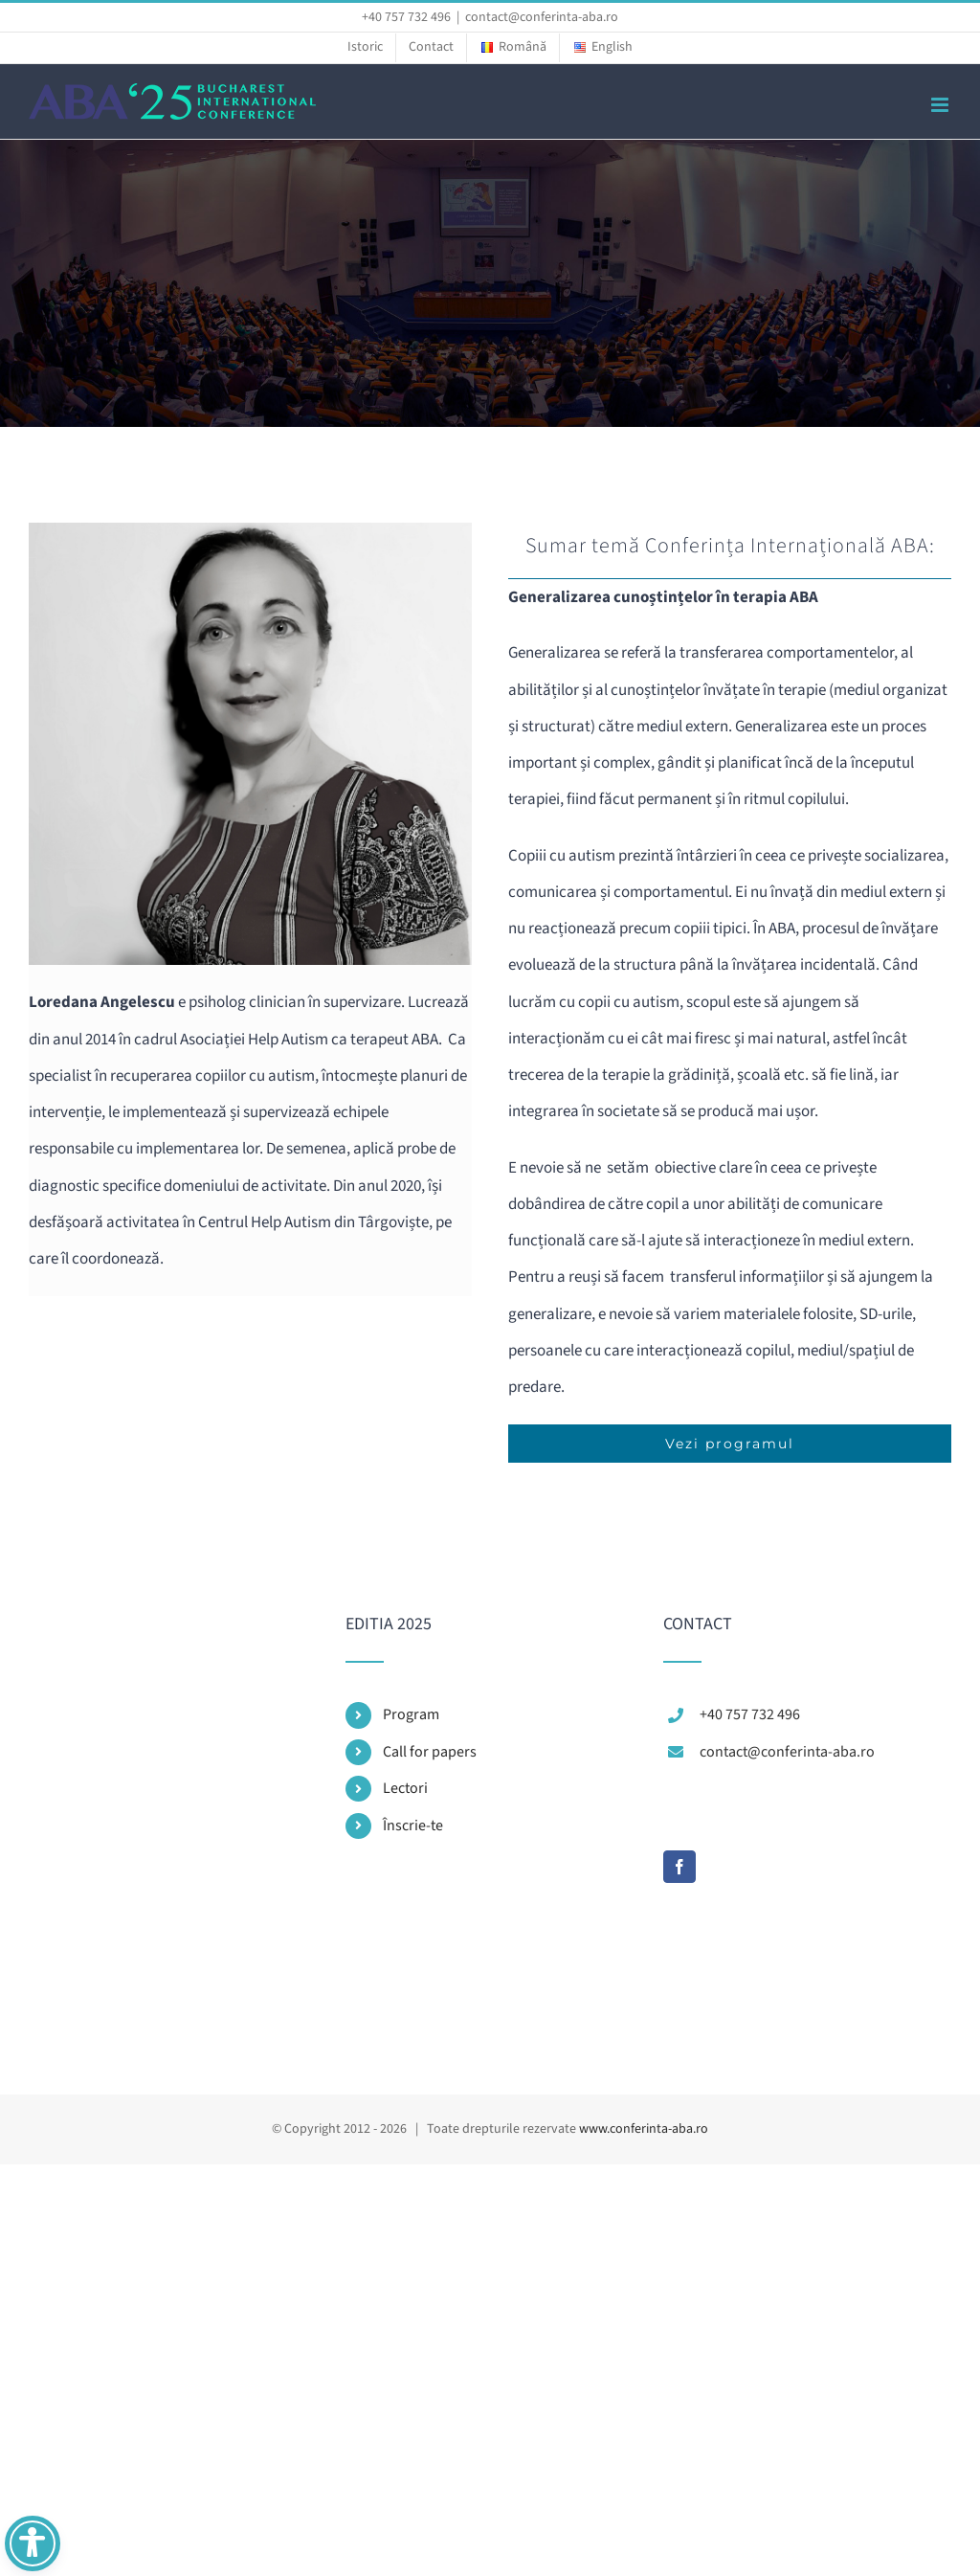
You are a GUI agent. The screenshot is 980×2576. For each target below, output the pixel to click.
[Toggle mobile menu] (941, 105)
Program (411, 1714)
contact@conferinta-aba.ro (541, 17)
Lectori (405, 1788)
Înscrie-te (413, 1825)
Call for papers (430, 1751)
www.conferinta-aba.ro (643, 2129)
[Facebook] (679, 1866)
